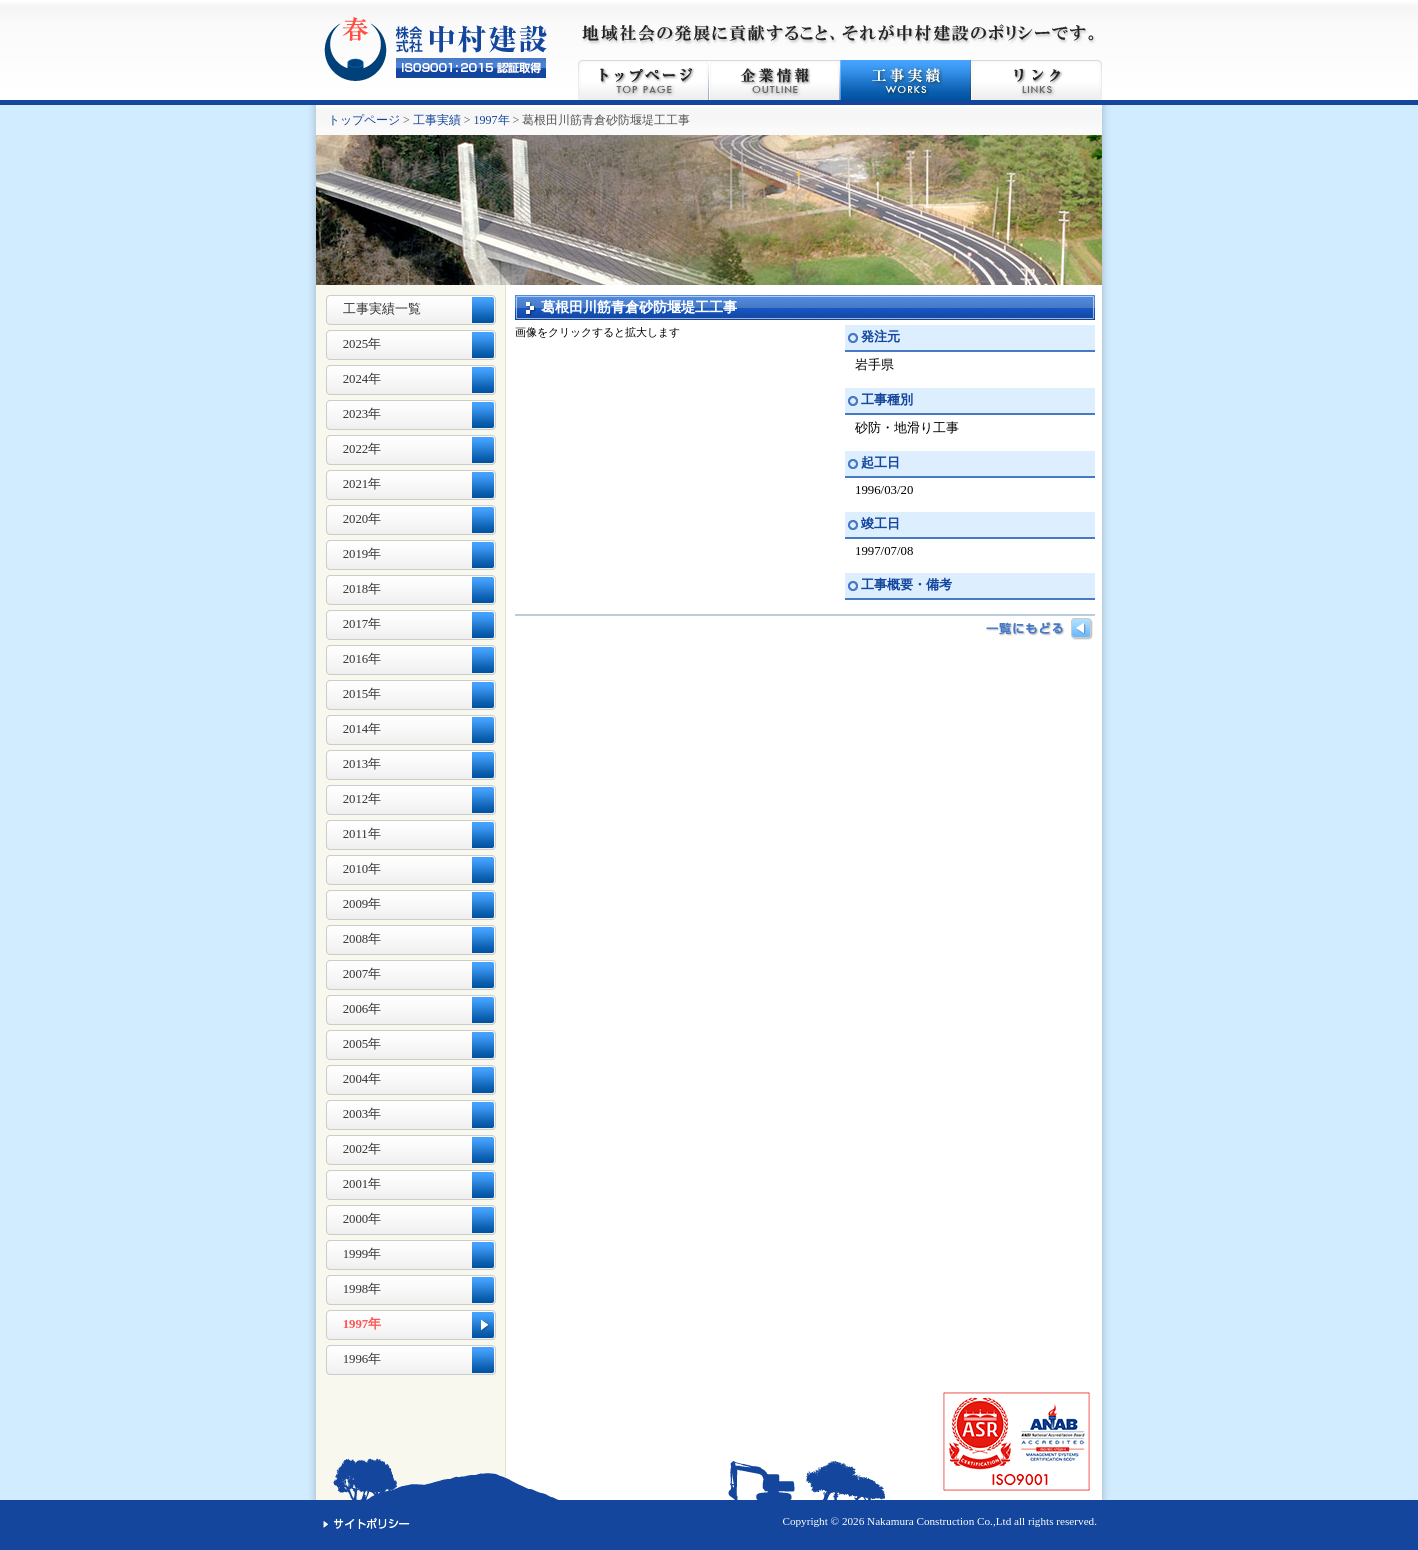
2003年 (362, 1114)
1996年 (362, 1359)
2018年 (362, 589)
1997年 (492, 120)
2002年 (362, 1149)
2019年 (362, 554)
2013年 (362, 764)
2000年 (362, 1219)
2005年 (362, 1044)
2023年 (362, 414)
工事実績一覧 (382, 309)
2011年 (362, 834)
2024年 (362, 379)
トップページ (643, 80)
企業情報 (774, 80)
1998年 (362, 1289)
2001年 (362, 1184)
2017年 (362, 624)
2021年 (362, 484)
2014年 (362, 729)
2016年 (362, 659)
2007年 (362, 974)
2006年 (362, 1009)
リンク (1036, 80)
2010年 (362, 869)
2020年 (362, 519)
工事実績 (905, 80)
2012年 (362, 799)
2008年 (362, 939)
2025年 (362, 344)
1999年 (362, 1254)
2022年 (362, 449)
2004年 (362, 1079)
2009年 (362, 904)
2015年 (362, 694)
